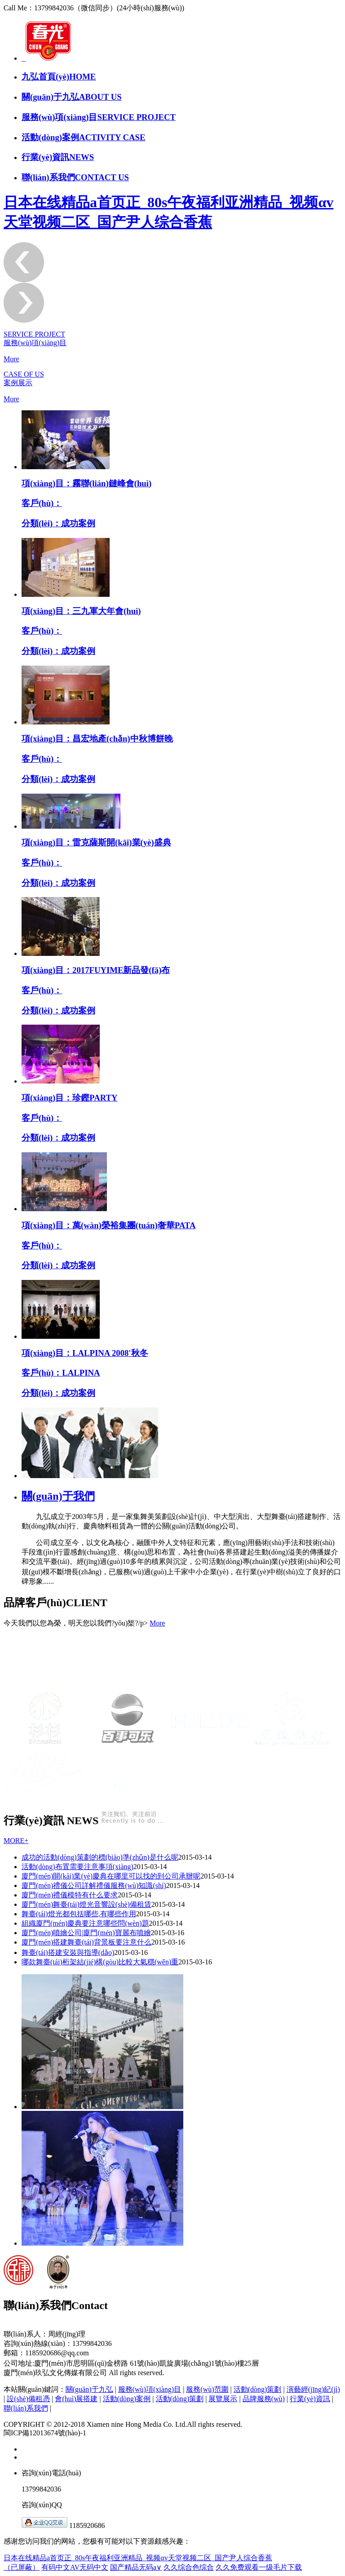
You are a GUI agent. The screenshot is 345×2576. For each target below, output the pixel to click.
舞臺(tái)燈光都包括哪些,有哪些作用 (79, 1914)
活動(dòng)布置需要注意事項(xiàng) (77, 1866)
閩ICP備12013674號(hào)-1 (45, 2433)
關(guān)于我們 (58, 1496)
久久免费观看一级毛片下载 (259, 2567)
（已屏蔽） (22, 2567)
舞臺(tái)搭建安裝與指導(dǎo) (68, 1952)
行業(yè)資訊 (310, 2399)
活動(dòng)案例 (127, 2399)
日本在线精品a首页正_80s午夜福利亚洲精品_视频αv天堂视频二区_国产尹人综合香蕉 (138, 2558)
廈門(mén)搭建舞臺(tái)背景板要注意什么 (86, 1942)
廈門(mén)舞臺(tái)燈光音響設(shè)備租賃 (86, 1904)
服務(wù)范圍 (207, 2389)
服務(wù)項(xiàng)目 (149, 2389)
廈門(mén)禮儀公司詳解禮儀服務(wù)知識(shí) (94, 1885)
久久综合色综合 (189, 2567)
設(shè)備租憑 (28, 2399)
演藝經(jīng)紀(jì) (313, 2389)
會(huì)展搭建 (76, 2399)
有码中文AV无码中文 (74, 2567)
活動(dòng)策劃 (258, 2389)
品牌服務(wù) (264, 2399)
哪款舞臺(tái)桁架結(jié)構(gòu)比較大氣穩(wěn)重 (100, 1962)
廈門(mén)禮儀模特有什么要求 (70, 1895)
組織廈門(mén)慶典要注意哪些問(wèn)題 (85, 1923)
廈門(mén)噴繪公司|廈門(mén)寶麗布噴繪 (86, 1932)
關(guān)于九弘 (89, 2389)
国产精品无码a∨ (136, 2567)
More (11, 359)
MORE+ (16, 1840)
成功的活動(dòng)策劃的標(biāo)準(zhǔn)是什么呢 (100, 1857)
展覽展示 (222, 2399)
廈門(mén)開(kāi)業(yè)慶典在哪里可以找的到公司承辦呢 (111, 1876)
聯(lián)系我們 (26, 2408)
